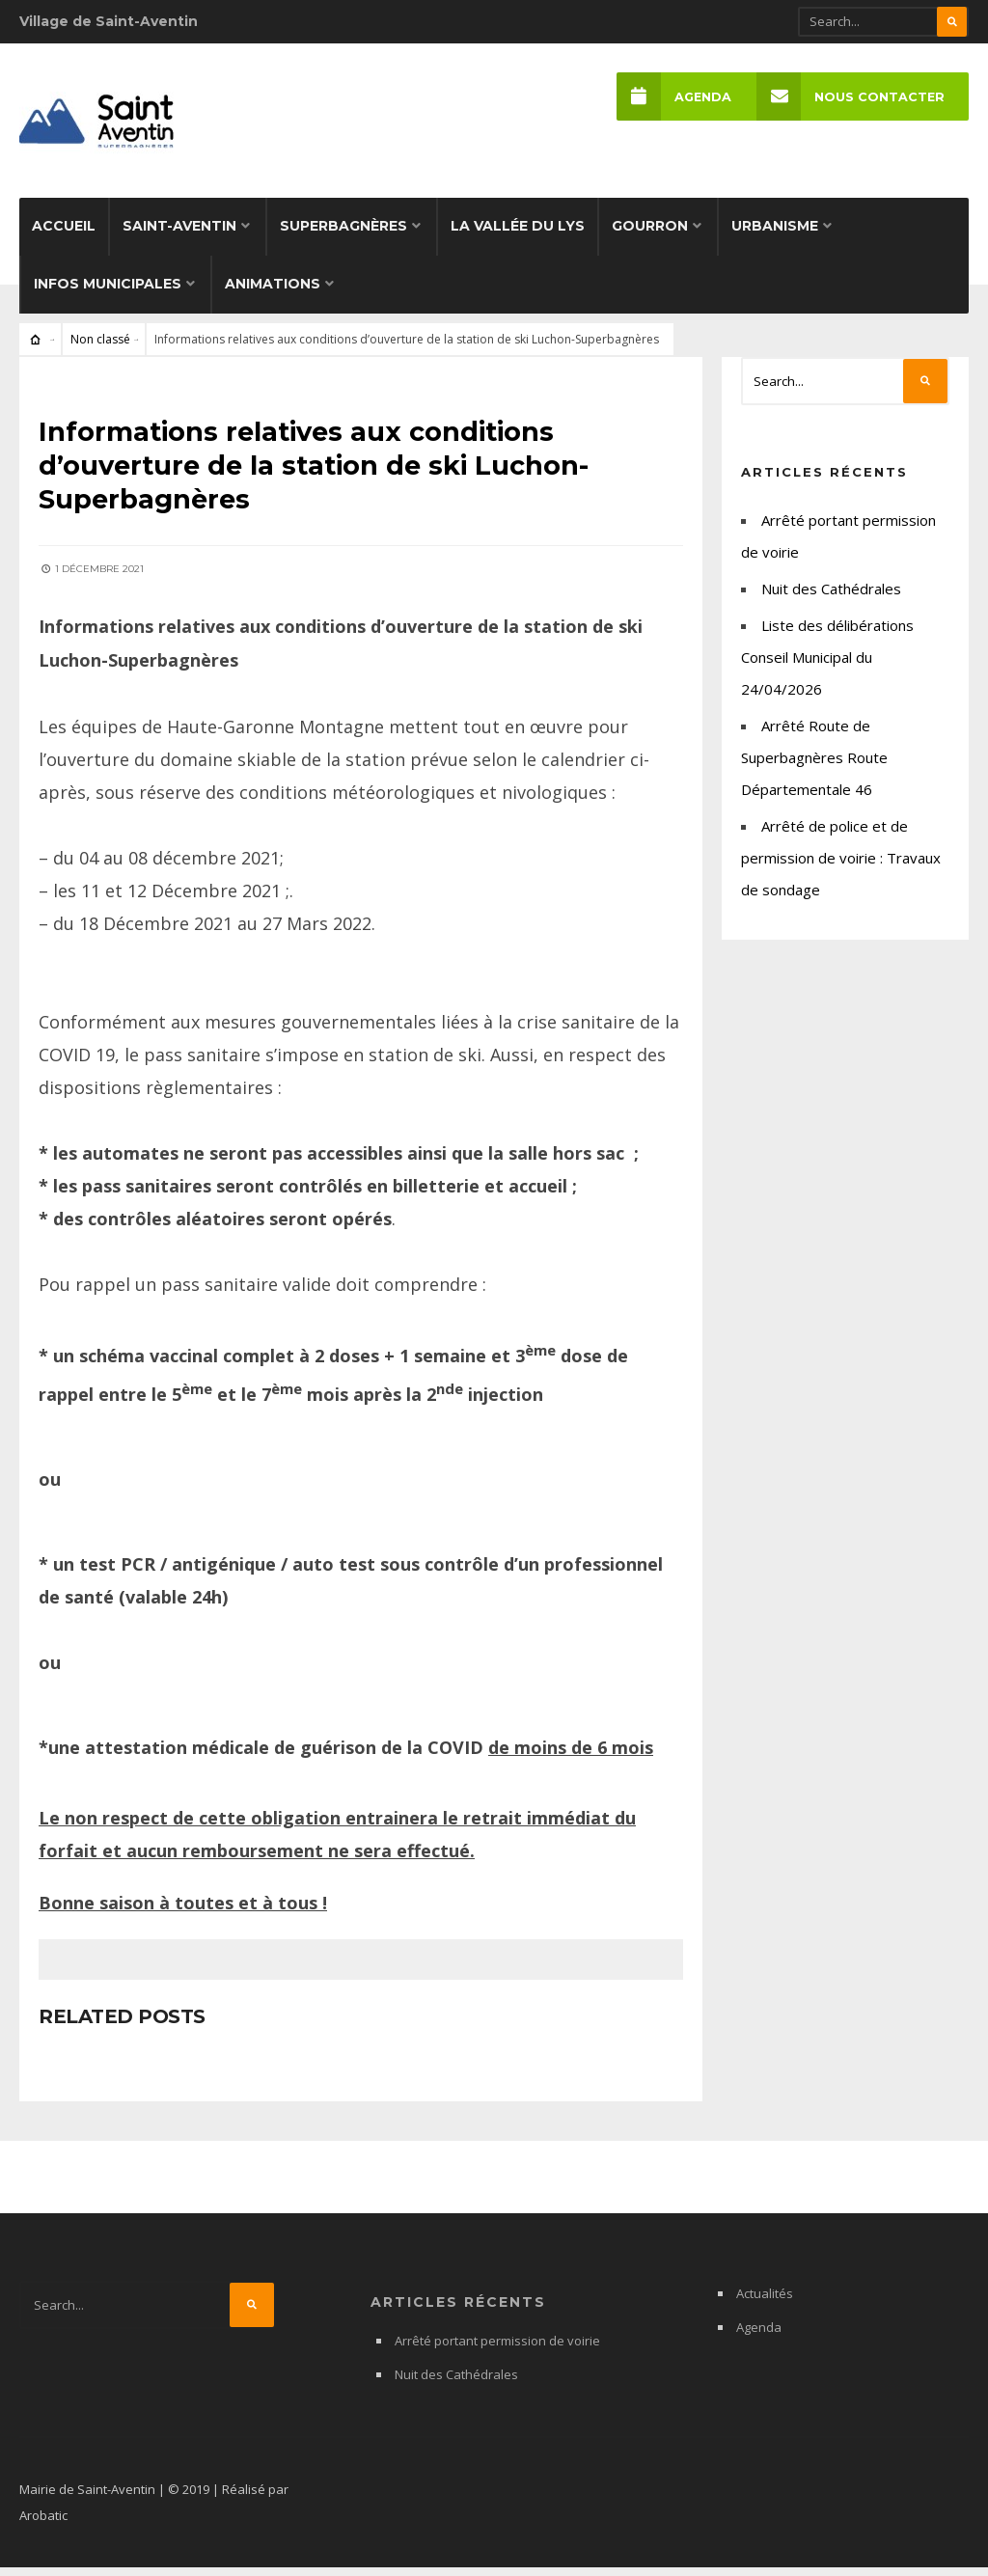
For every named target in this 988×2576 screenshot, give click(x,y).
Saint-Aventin (179, 237)
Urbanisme (774, 237)
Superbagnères (343, 237)
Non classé (100, 351)
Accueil (64, 237)
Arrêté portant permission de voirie (497, 2349)
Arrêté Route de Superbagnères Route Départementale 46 (814, 768)
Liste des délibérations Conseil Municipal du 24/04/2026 (827, 668)
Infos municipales (107, 295)
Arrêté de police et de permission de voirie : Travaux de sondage (841, 869)
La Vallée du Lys (518, 237)
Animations (272, 295)
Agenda (672, 97)
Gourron (650, 237)
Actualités (764, 2302)
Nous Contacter (849, 97)
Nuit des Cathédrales (831, 600)
